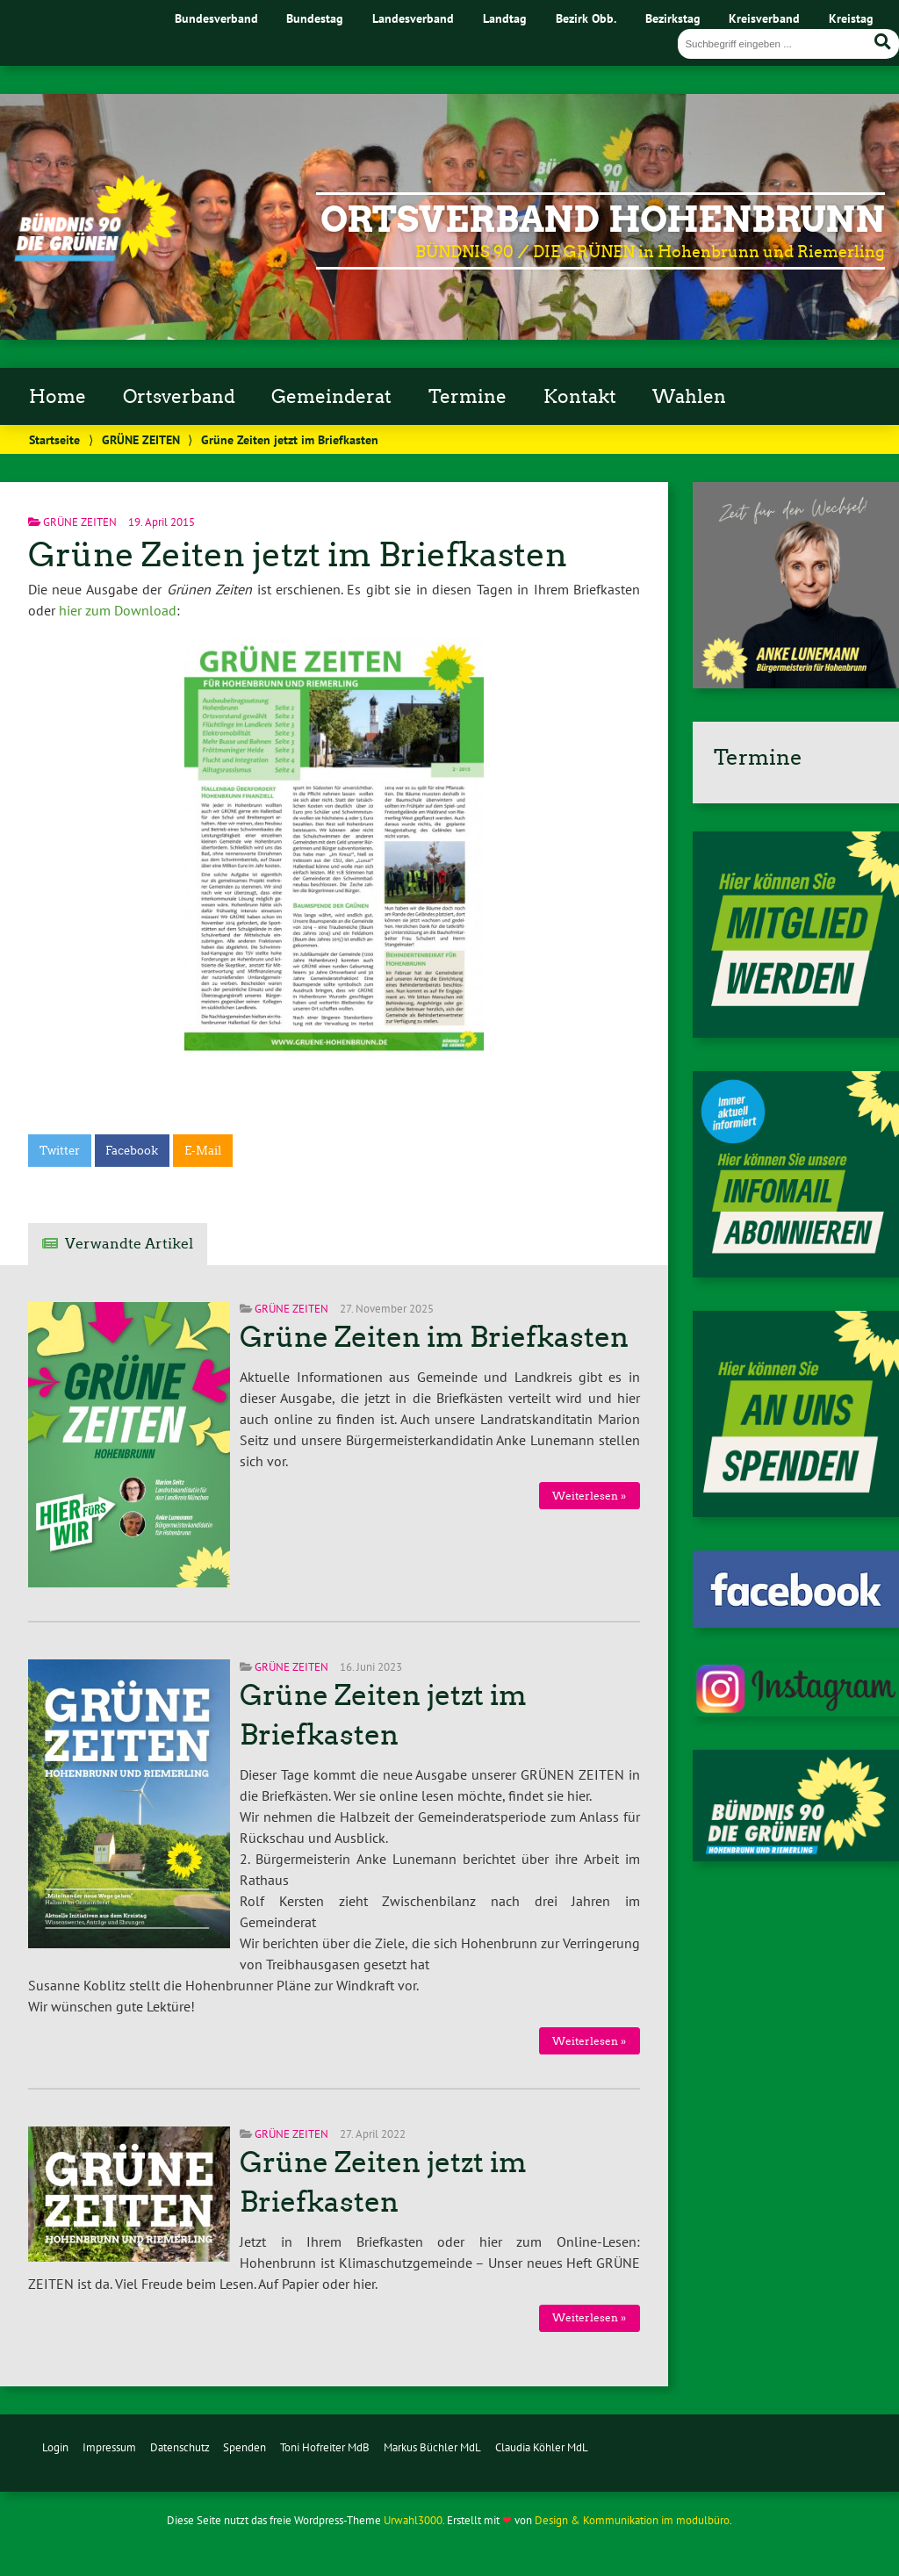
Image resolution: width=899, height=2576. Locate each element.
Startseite (54, 439)
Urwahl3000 (413, 2520)
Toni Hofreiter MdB (325, 2447)
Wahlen (689, 396)
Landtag (505, 18)
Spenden (244, 2447)
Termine (467, 396)
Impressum (109, 2447)
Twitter (60, 1150)
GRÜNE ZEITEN (141, 439)
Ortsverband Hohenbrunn (602, 219)
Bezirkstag (673, 18)
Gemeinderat (331, 396)
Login (55, 2447)
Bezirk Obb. (586, 18)
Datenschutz (180, 2447)
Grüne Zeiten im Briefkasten (434, 1337)
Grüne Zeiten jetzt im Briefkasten (297, 554)
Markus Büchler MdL (432, 2447)
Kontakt (579, 396)
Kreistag (851, 18)
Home (57, 396)
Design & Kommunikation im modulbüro (632, 2520)
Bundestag (314, 18)
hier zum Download (117, 610)
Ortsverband (179, 396)
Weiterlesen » (589, 1495)
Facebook (131, 1150)
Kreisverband (764, 18)
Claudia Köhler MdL (541, 2447)
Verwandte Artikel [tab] (129, 1243)
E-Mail (202, 1150)
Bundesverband (216, 18)
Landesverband (413, 18)
